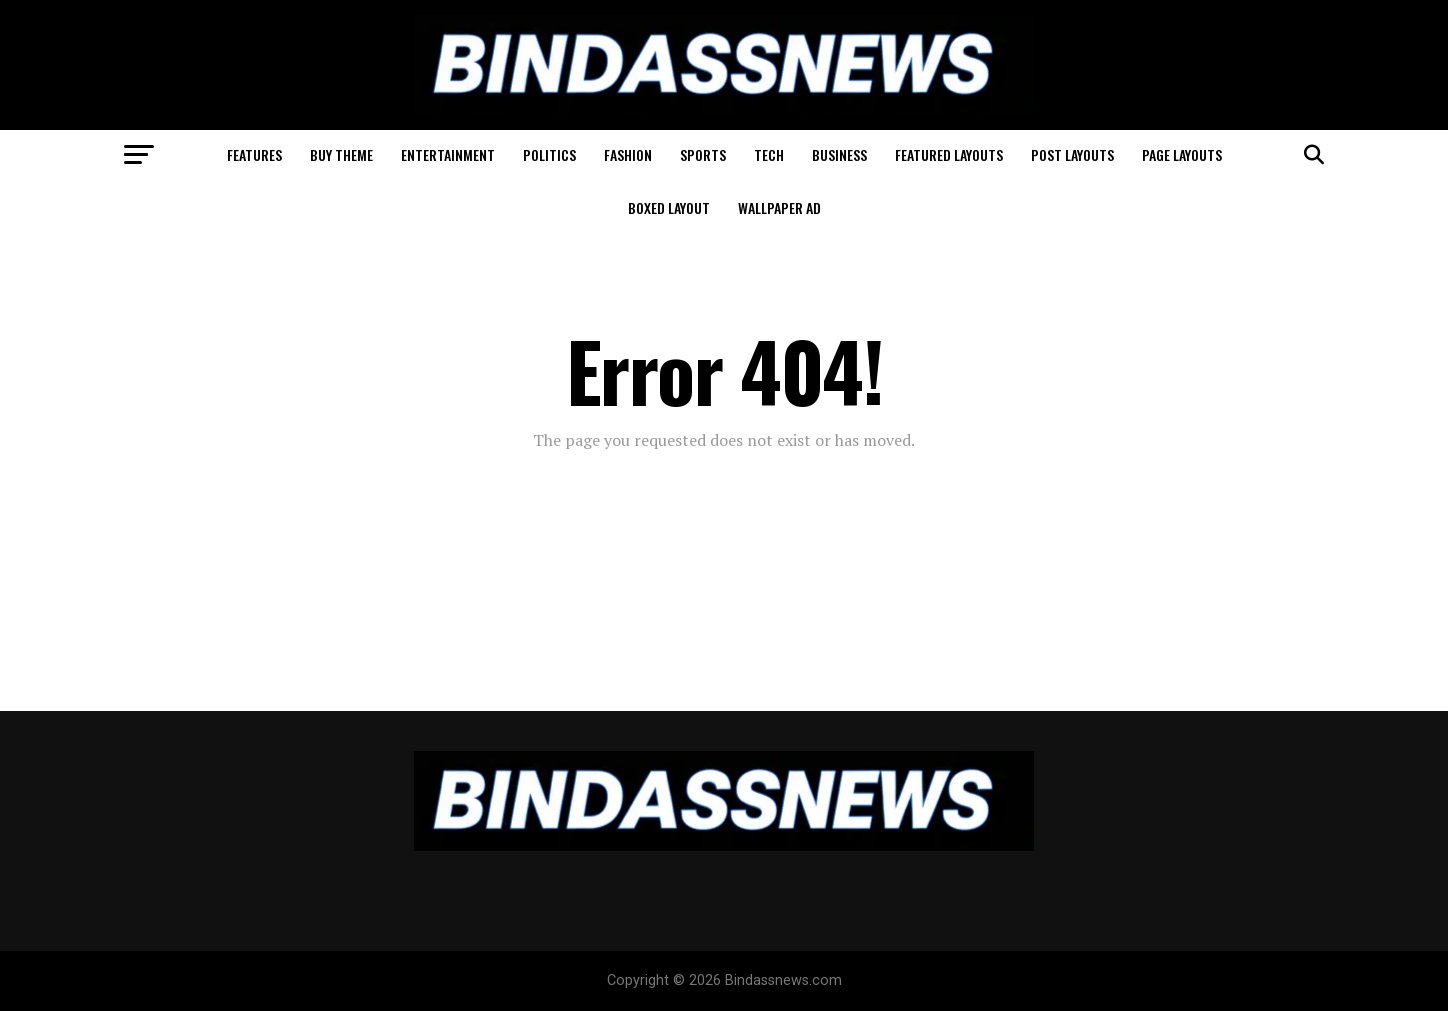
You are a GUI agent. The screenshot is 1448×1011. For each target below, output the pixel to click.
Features (254, 154)
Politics (549, 154)
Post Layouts (1072, 154)
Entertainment (448, 154)
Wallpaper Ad (779, 207)
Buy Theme (341, 154)
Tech (769, 154)
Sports (703, 154)
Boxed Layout (669, 207)
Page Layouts (1182, 154)
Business (839, 154)
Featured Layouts (949, 154)
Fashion (628, 154)
